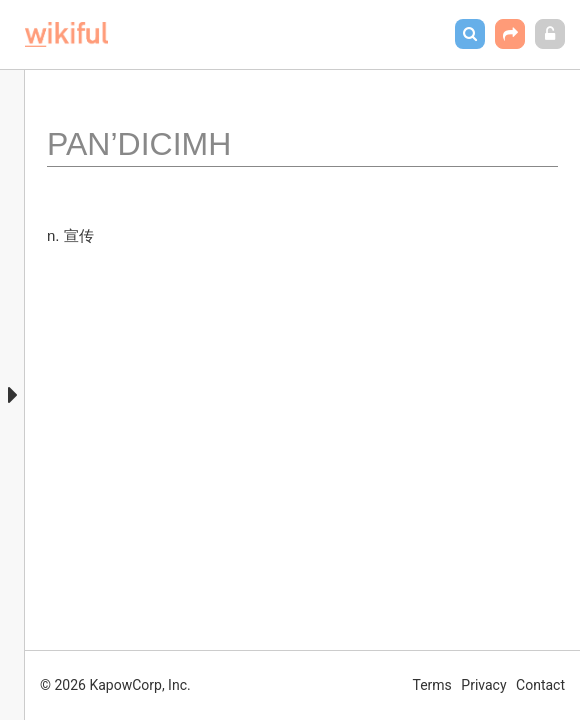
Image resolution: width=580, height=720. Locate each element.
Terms (432, 685)
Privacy (483, 685)
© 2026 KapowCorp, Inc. (115, 685)
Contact (540, 685)
